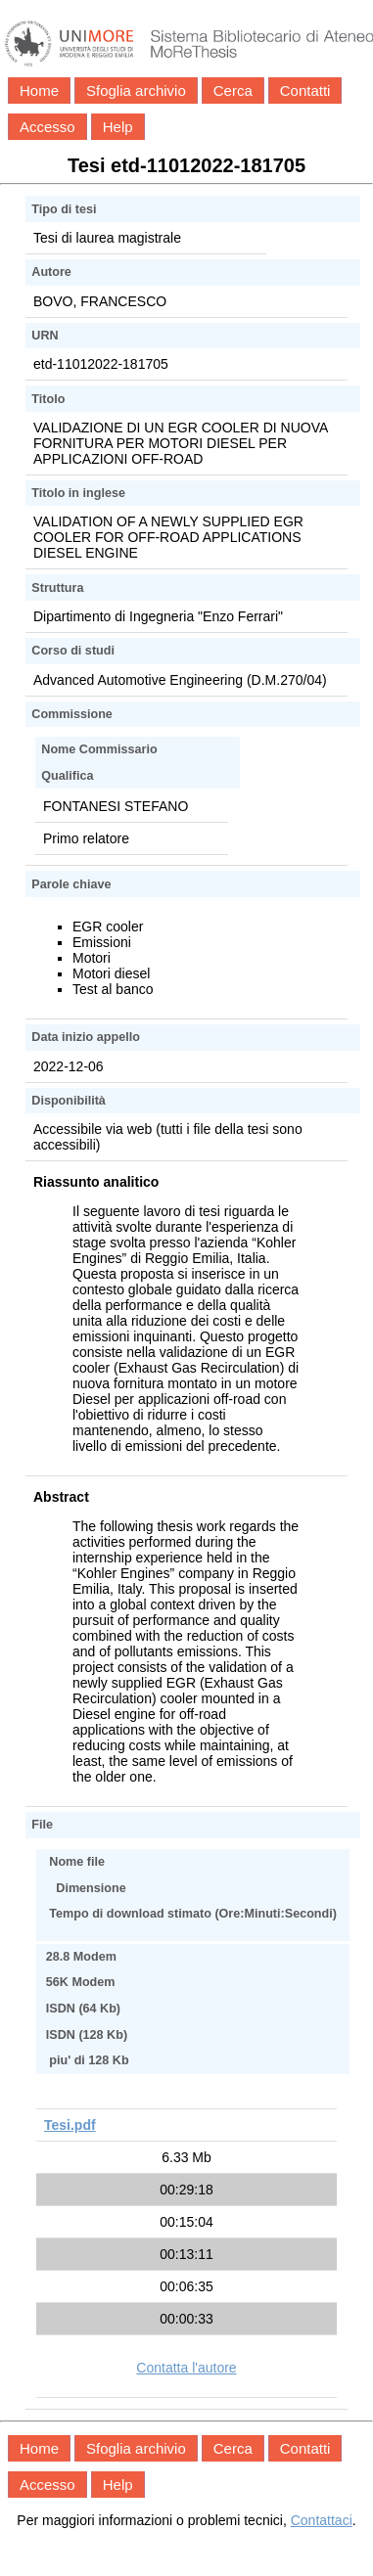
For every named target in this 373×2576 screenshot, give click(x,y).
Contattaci (321, 2520)
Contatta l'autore (186, 2367)
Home (39, 90)
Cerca (233, 90)
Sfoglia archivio (136, 90)
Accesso (47, 126)
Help (118, 126)
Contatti (305, 90)
